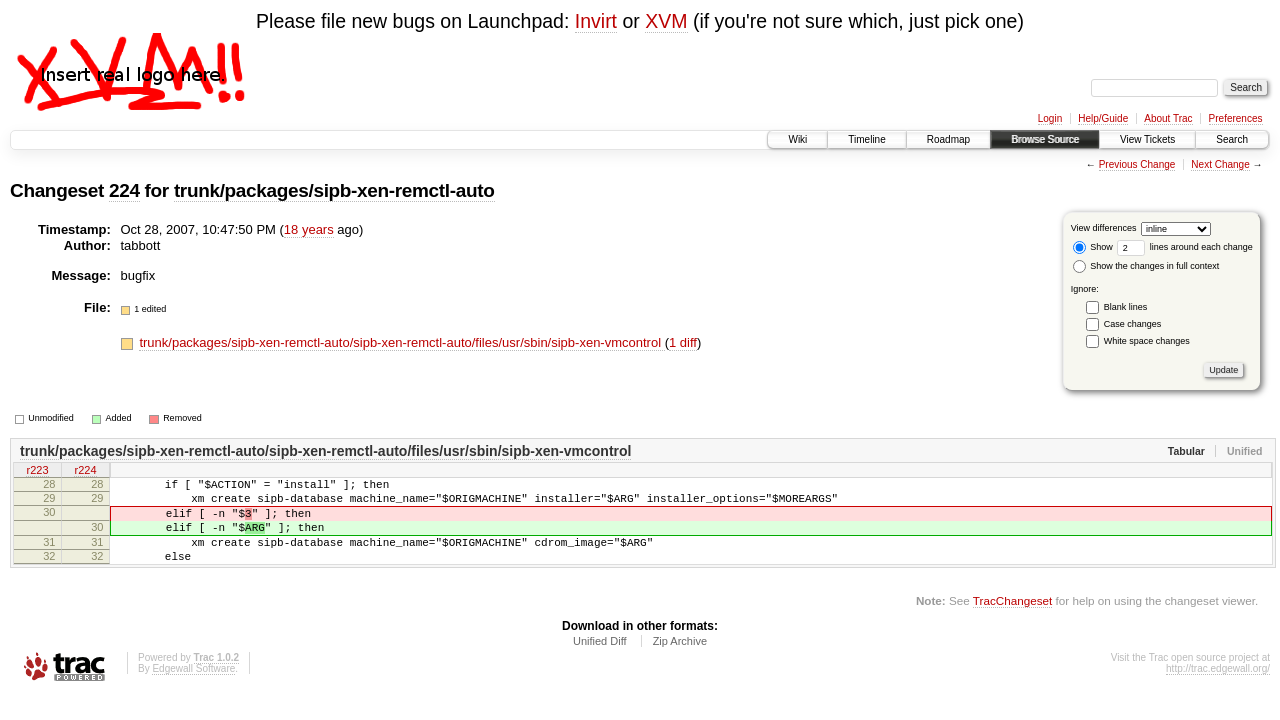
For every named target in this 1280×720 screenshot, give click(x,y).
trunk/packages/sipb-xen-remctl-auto (334, 190)
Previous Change (1137, 164)
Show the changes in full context (1146, 266)
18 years (309, 229)
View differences (1104, 228)
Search (1232, 139)
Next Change (1220, 164)
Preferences (1236, 118)
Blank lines (1126, 307)
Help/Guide (1103, 118)
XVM (666, 21)
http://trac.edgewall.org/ (1218, 689)
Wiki (797, 139)
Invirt (596, 21)
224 (124, 190)
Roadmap (948, 139)
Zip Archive (680, 662)
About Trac (1168, 118)
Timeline (866, 139)
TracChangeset (1012, 621)
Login (1050, 118)
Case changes (1133, 324)
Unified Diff (600, 662)
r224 (85, 472)
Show (1093, 247)
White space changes (1147, 341)
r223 (37, 472)
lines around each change (1185, 247)
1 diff (683, 342)
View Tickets (1147, 139)
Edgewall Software (193, 689)
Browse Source (1045, 139)
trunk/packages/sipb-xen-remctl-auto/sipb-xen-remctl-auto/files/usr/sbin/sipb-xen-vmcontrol (401, 342)
